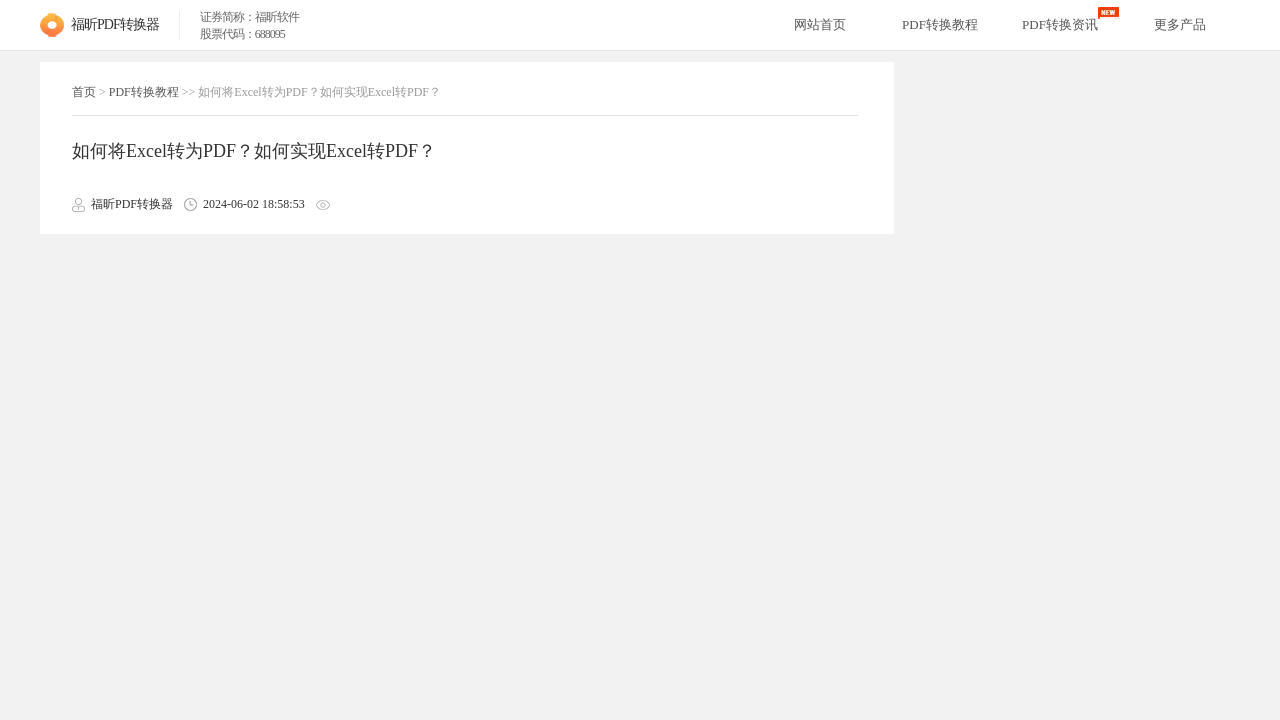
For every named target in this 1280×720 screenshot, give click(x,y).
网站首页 (820, 24)
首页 (84, 92)
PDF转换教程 (144, 92)
